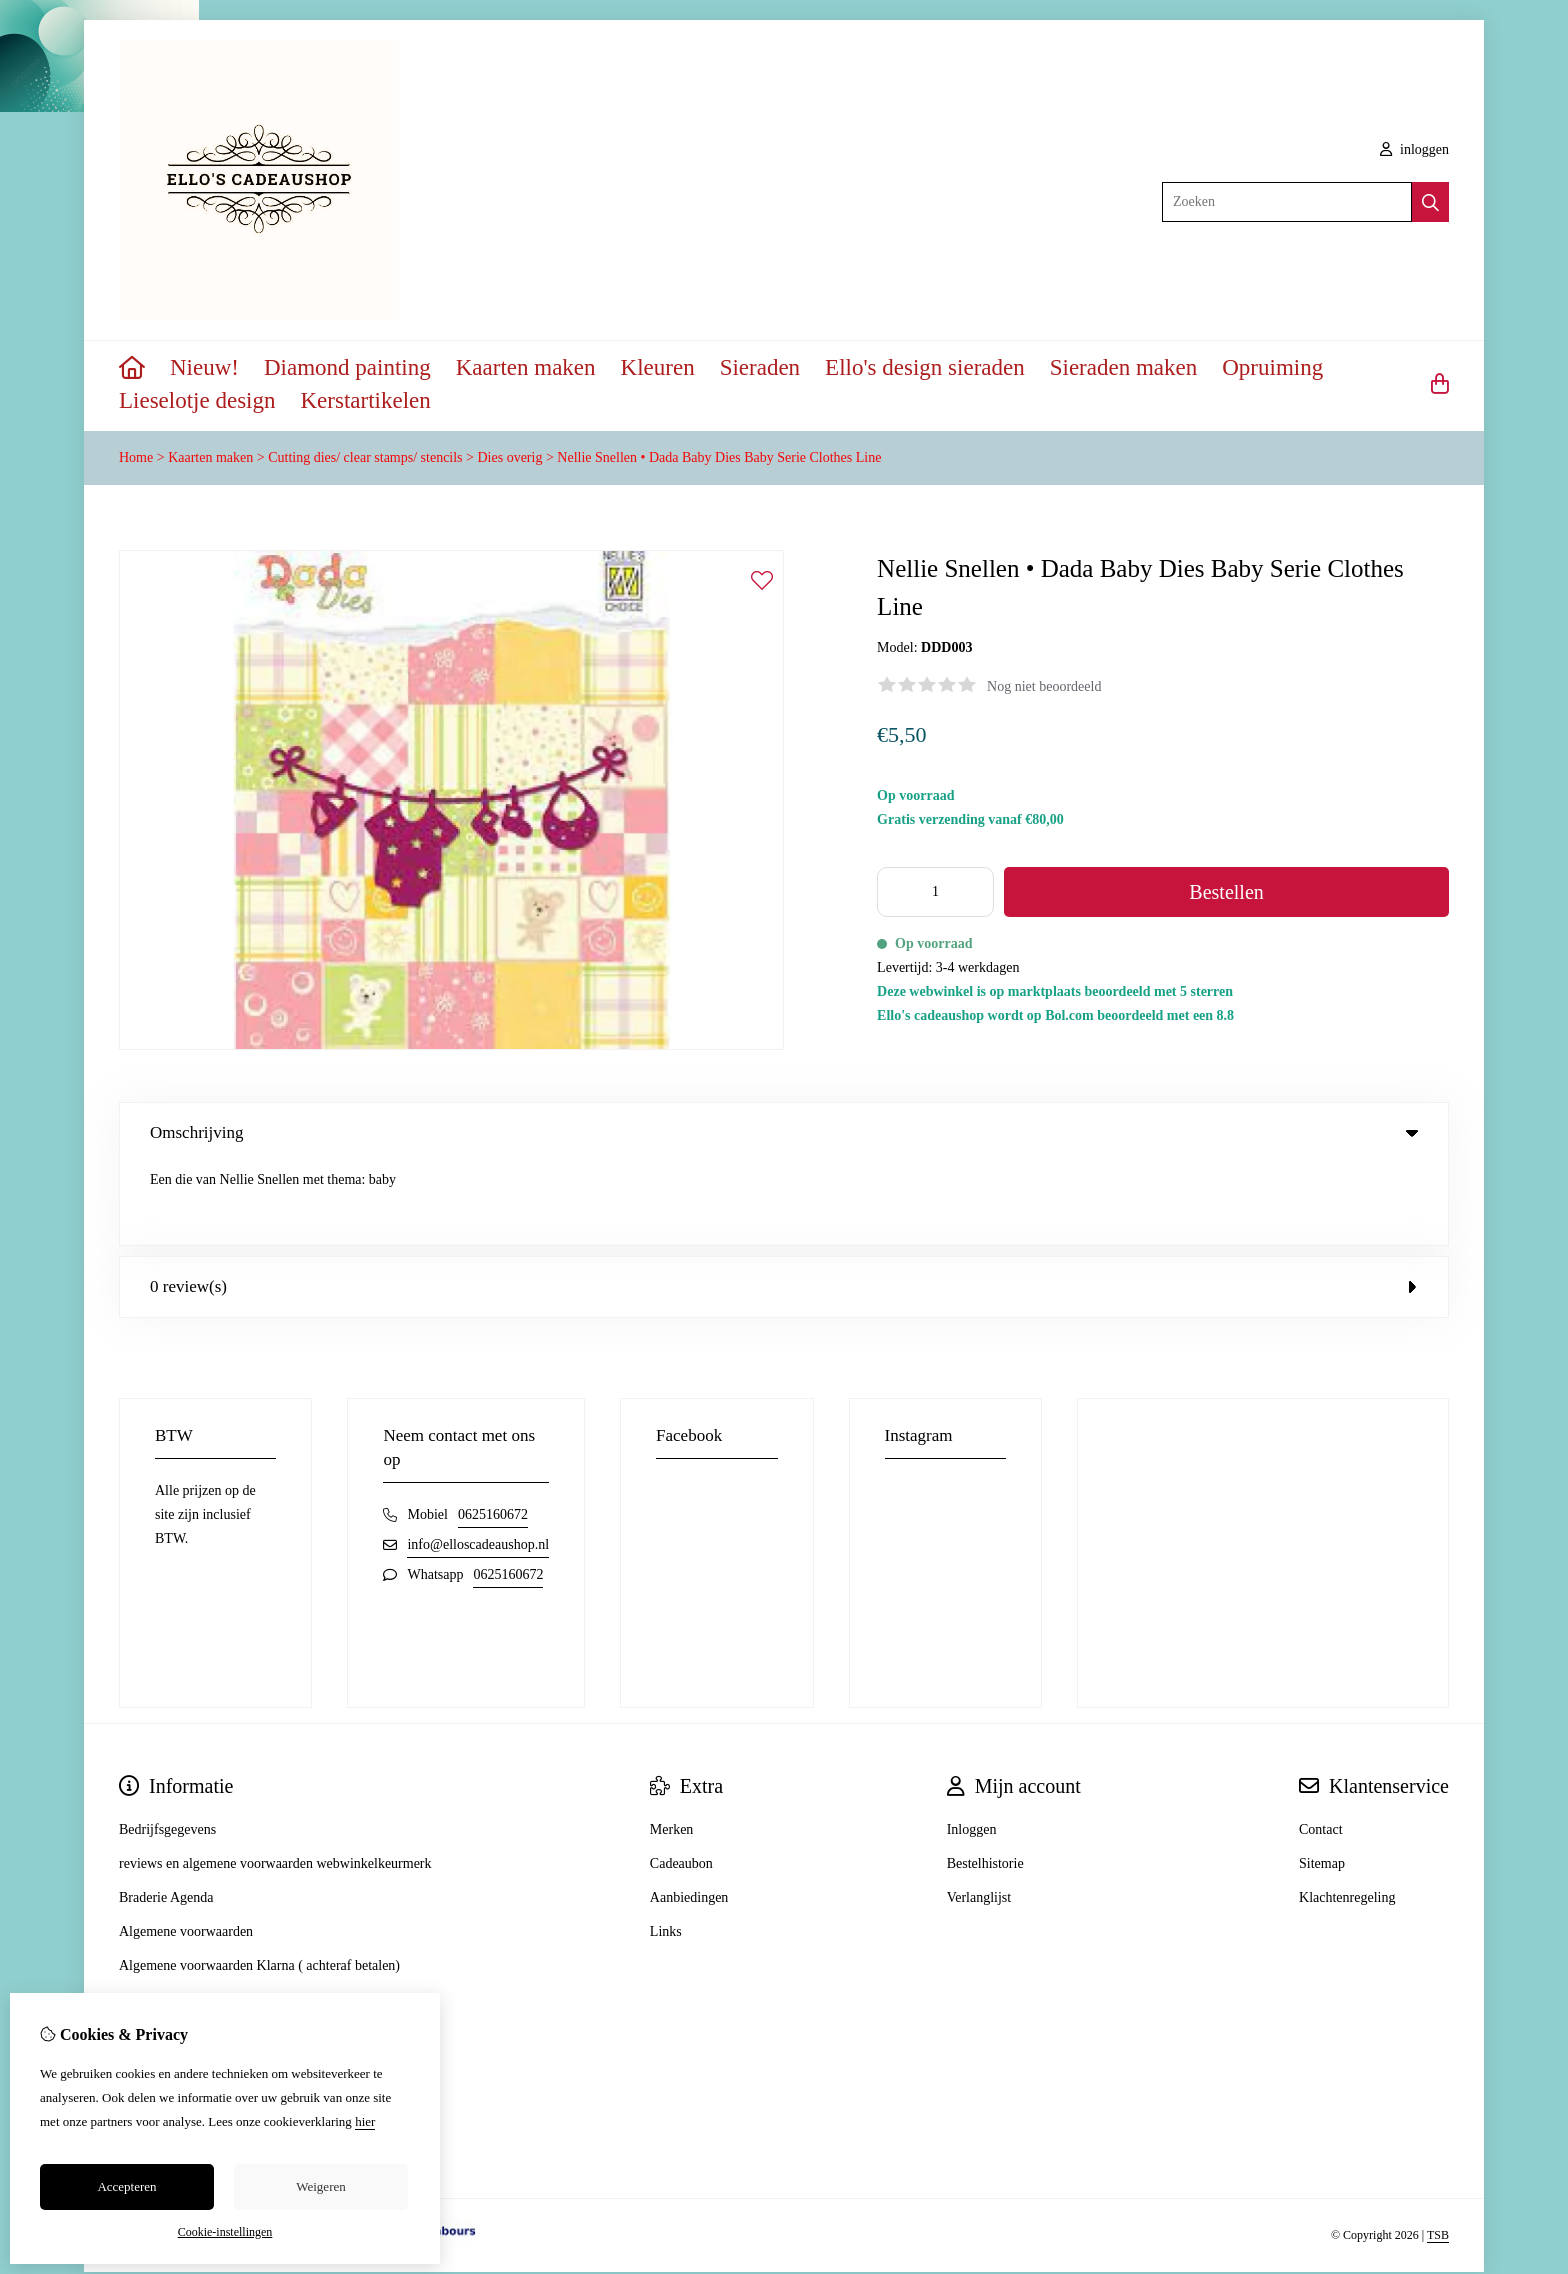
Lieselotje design (197, 400)
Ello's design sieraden (925, 367)
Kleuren (658, 367)
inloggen (1415, 149)
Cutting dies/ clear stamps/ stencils (365, 457)
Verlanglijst (979, 1815)
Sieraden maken (1124, 367)
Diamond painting (347, 367)
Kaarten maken (526, 367)
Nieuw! (204, 367)
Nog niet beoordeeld (1044, 686)
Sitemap (1322, 1781)
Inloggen (972, 1747)
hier (365, 2121)
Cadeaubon (681, 1781)
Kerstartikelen (366, 400)
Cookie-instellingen (225, 2232)
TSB (1438, 2154)
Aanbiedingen (689, 1815)
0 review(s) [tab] (784, 1204)
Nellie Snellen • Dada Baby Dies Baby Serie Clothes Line (719, 457)
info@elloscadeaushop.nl (478, 1462)
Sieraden (760, 367)
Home (136, 457)
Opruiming (1272, 367)
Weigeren (320, 2186)
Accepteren (126, 2186)
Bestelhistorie (985, 1781)
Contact (1321, 1747)
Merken (672, 1747)
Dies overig (509, 457)
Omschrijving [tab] (784, 1132)
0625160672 (493, 1432)
